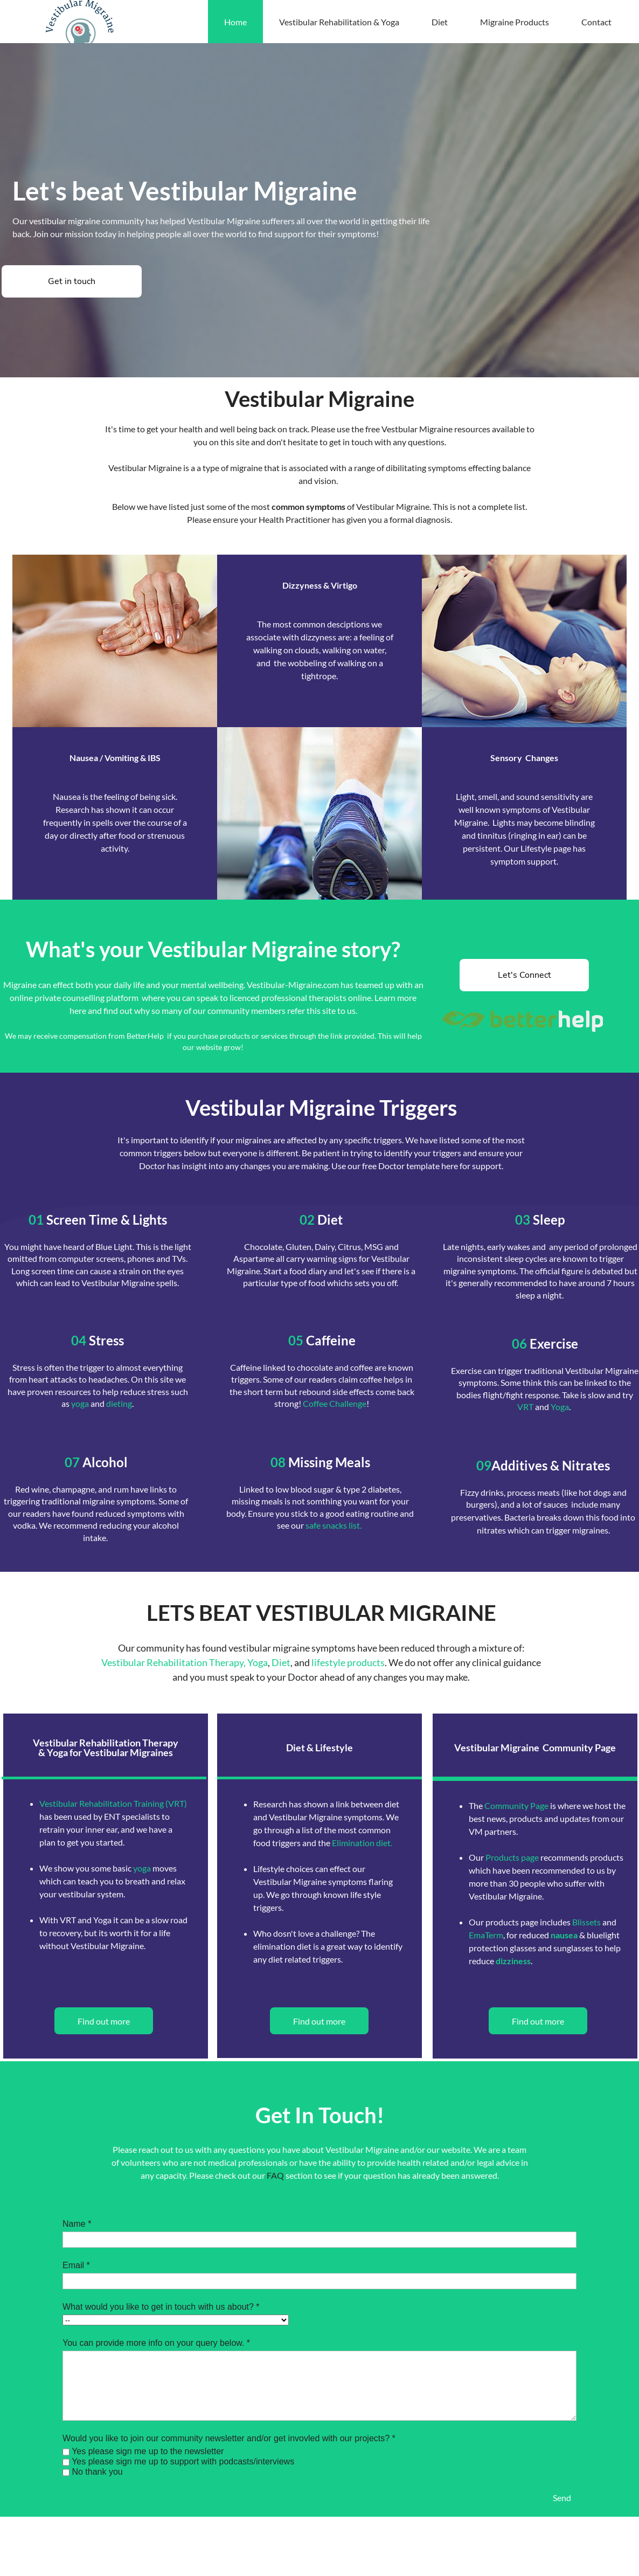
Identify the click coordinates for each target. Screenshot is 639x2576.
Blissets (586, 1922)
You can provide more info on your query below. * (156, 2342)
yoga (80, 1403)
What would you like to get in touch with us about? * (161, 2306)
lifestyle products (347, 1662)
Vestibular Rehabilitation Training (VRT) (113, 1803)
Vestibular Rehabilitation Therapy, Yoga (184, 1662)
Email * (76, 2265)
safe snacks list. (334, 1525)
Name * (76, 2223)
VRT (525, 1406)
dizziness (513, 1961)
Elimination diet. (362, 1843)
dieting (119, 1403)
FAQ (275, 2175)
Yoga (560, 1406)
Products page (512, 1857)
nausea (564, 1935)
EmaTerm (486, 1935)
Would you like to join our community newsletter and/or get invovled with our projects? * (228, 2438)
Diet (281, 1662)
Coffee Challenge (334, 1403)
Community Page (516, 1805)
